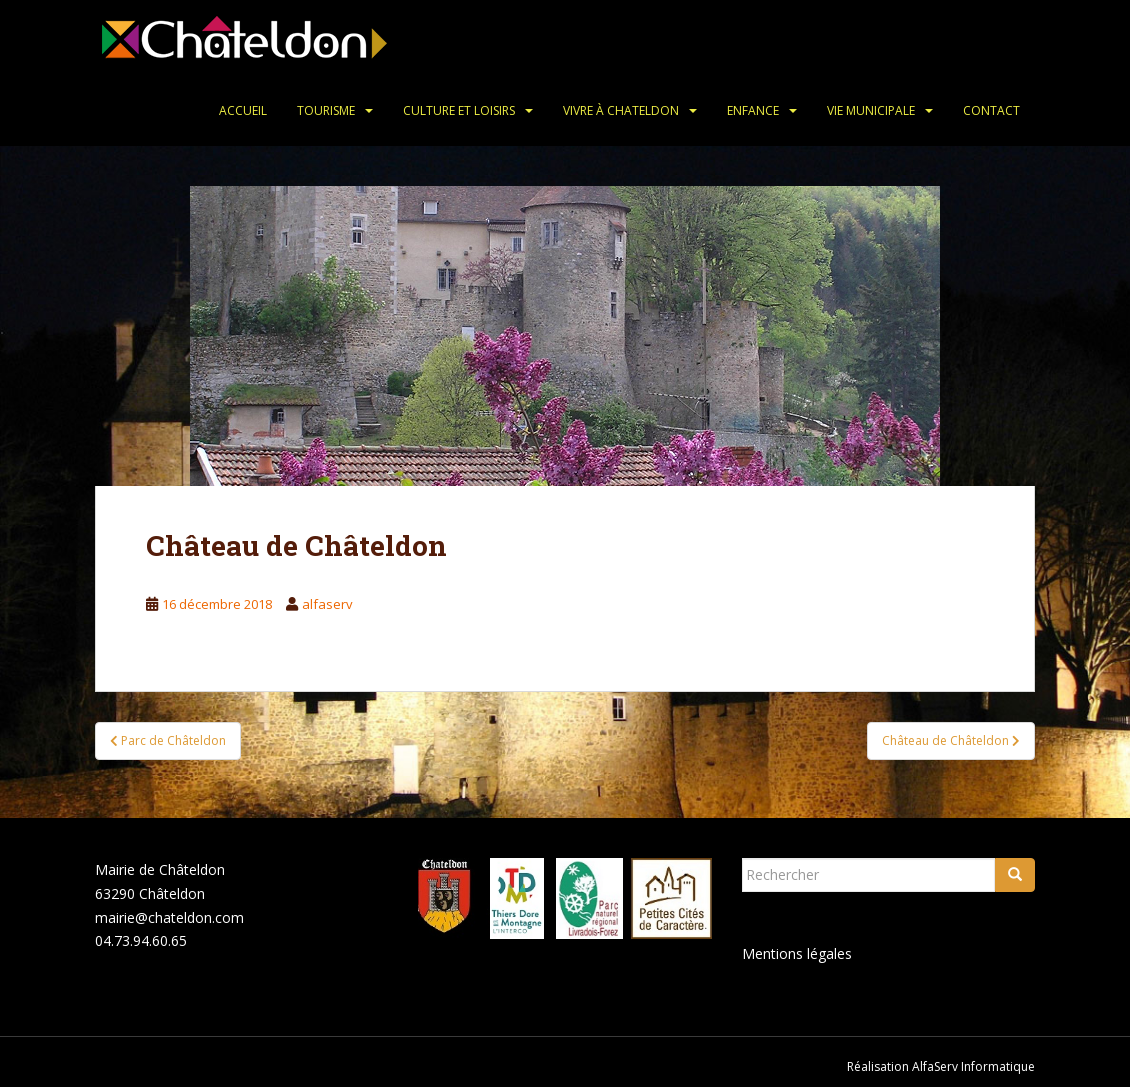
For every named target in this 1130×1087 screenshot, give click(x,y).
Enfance (753, 110)
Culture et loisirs (459, 110)
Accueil (243, 110)
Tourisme (326, 110)
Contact (991, 110)
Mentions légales (797, 953)
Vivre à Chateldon (621, 110)
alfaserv (327, 604)
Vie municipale (871, 110)
